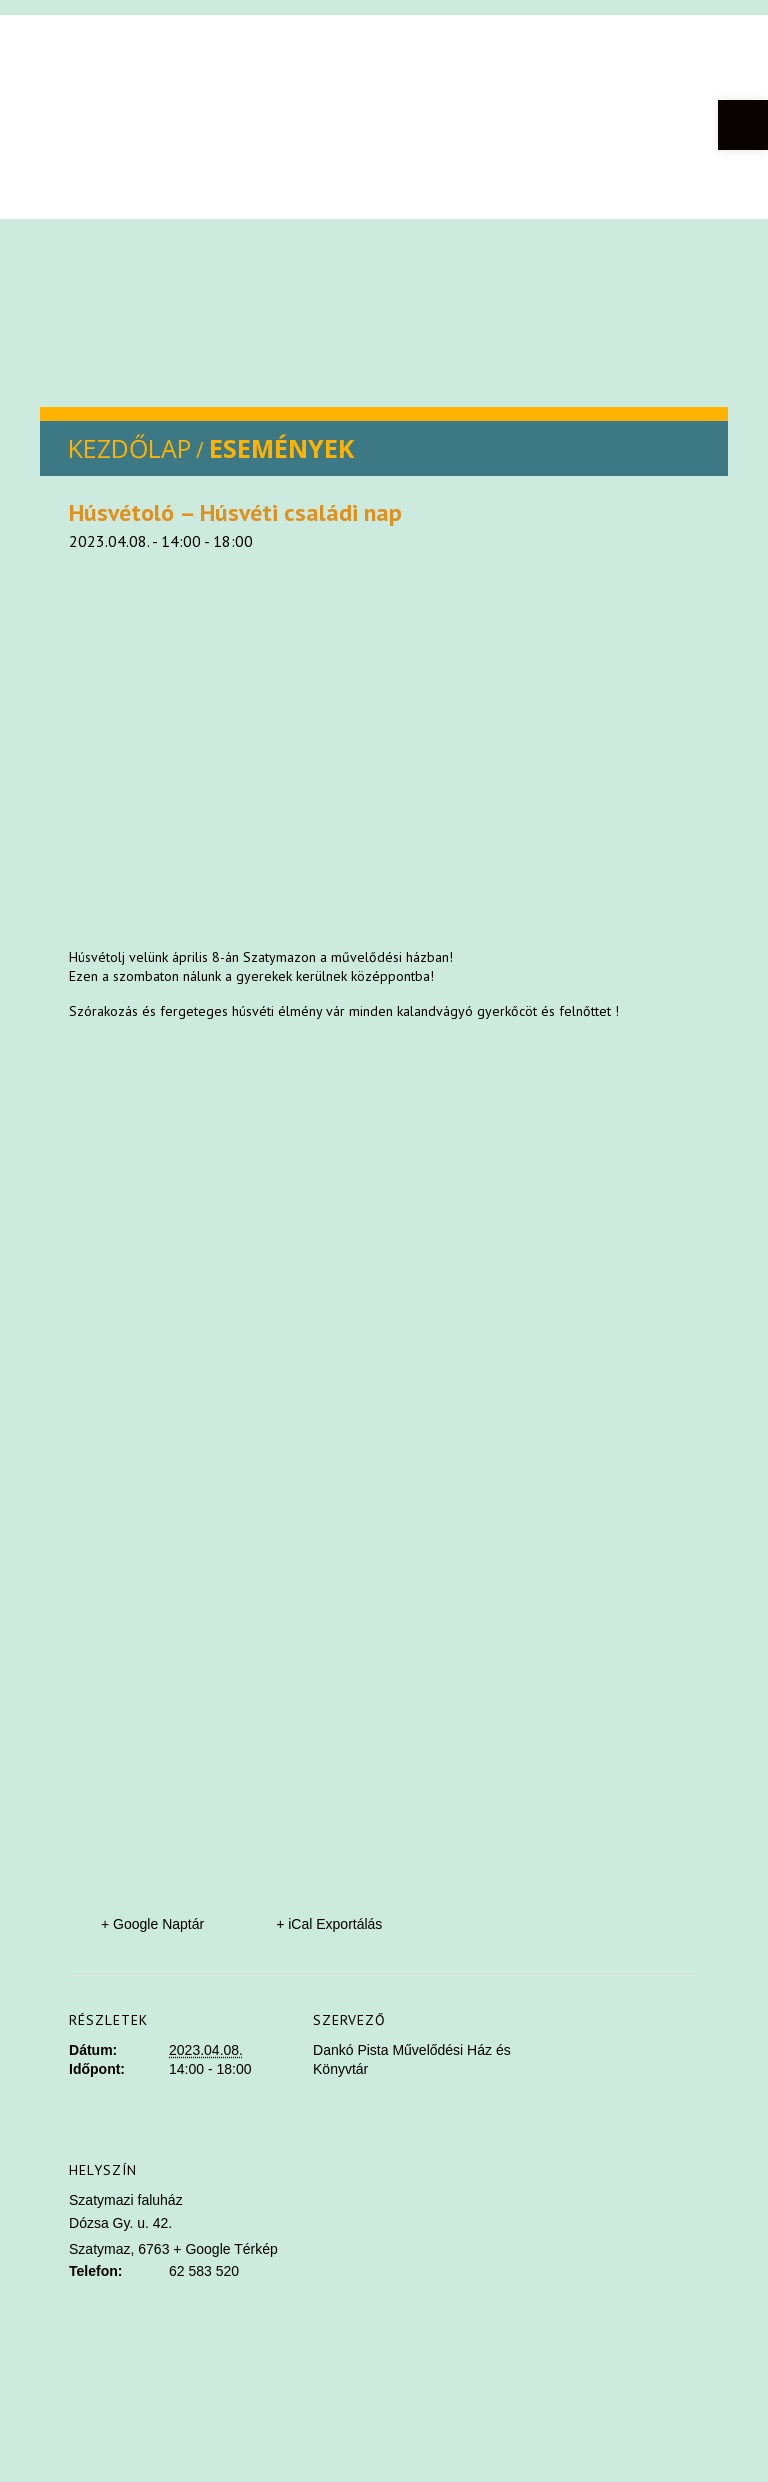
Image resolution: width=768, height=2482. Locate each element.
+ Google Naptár (152, 1924)
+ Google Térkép (225, 2249)
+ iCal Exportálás (329, 1924)
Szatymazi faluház (126, 2200)
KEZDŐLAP (129, 448)
